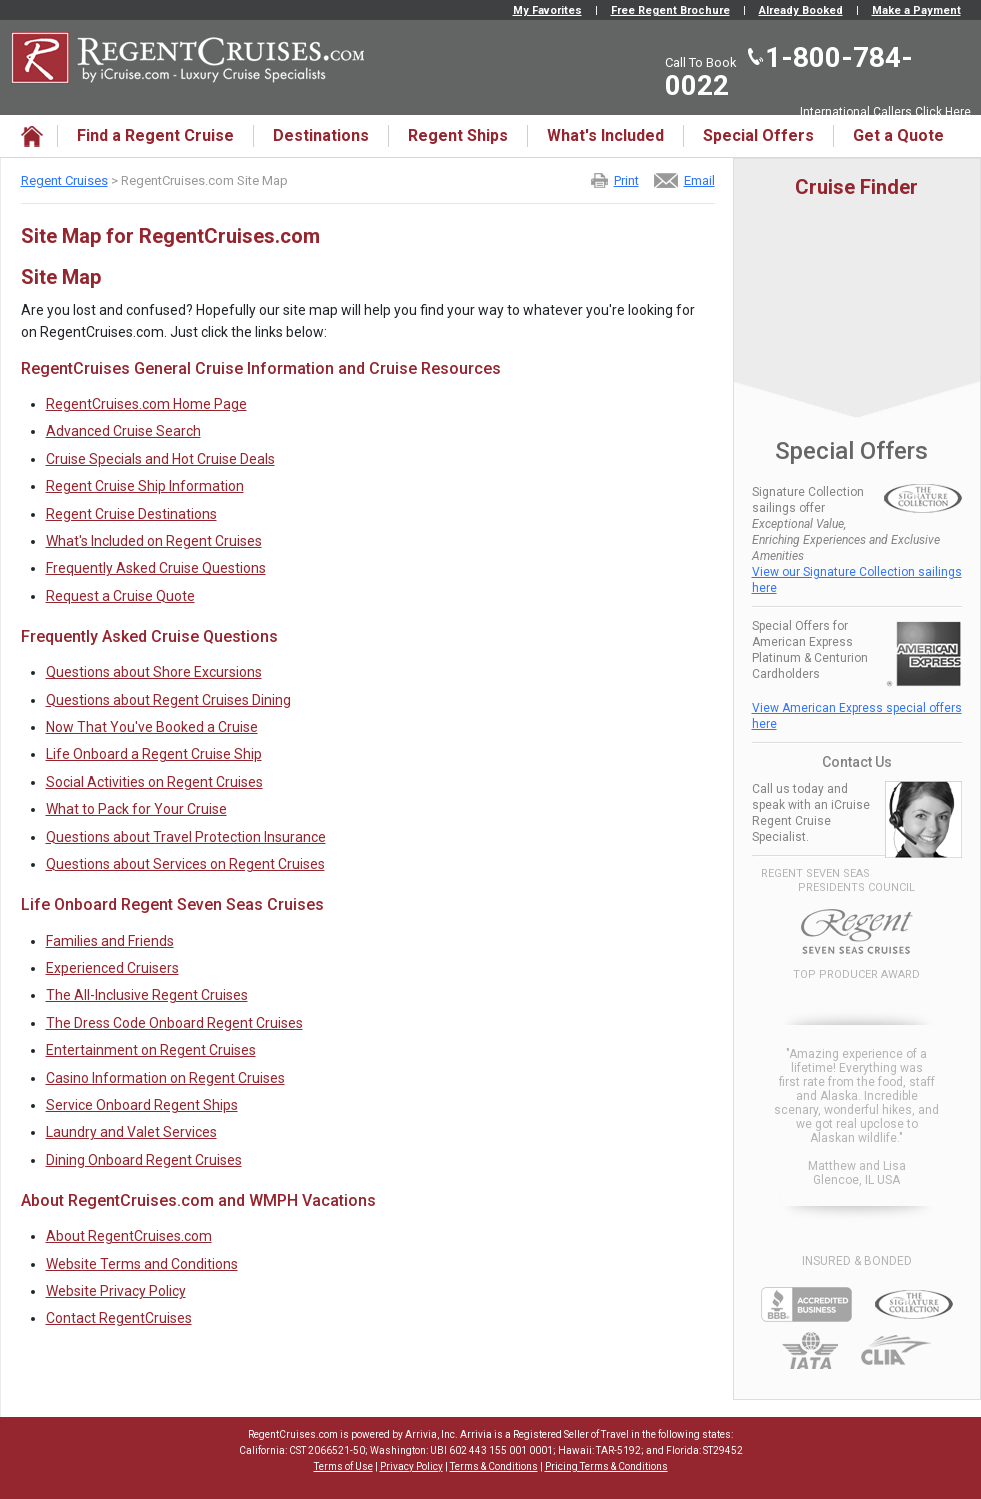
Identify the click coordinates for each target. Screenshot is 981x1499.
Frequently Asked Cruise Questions (156, 568)
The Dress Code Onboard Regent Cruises (174, 1023)
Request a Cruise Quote (120, 596)
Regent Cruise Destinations (131, 514)
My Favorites (547, 10)
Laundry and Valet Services (131, 1132)
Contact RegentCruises (119, 1318)
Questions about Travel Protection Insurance (186, 837)
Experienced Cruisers (112, 968)
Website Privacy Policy (116, 1291)
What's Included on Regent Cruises (154, 541)
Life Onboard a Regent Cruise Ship (154, 754)
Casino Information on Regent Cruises (165, 1078)
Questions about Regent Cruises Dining (168, 700)
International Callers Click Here (885, 112)
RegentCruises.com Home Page (146, 404)
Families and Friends (110, 941)
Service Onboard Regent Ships (142, 1105)
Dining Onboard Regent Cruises (144, 1160)
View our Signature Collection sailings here (857, 580)
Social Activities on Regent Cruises (154, 782)
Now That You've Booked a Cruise (152, 727)
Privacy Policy (411, 1466)
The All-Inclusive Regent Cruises (147, 995)
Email (699, 180)
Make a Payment (916, 10)
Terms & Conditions (494, 1466)
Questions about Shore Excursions (154, 672)
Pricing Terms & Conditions (606, 1466)
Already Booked (801, 10)
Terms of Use (343, 1466)
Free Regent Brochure (670, 10)
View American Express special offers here (857, 716)
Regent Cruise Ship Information (145, 486)
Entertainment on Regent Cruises (151, 1050)
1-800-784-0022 (789, 71)
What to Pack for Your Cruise (136, 809)
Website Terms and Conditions (142, 1264)
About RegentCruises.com (129, 1236)
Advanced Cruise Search (123, 431)
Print (626, 180)
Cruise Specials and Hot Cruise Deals (160, 459)
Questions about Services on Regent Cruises (185, 864)
